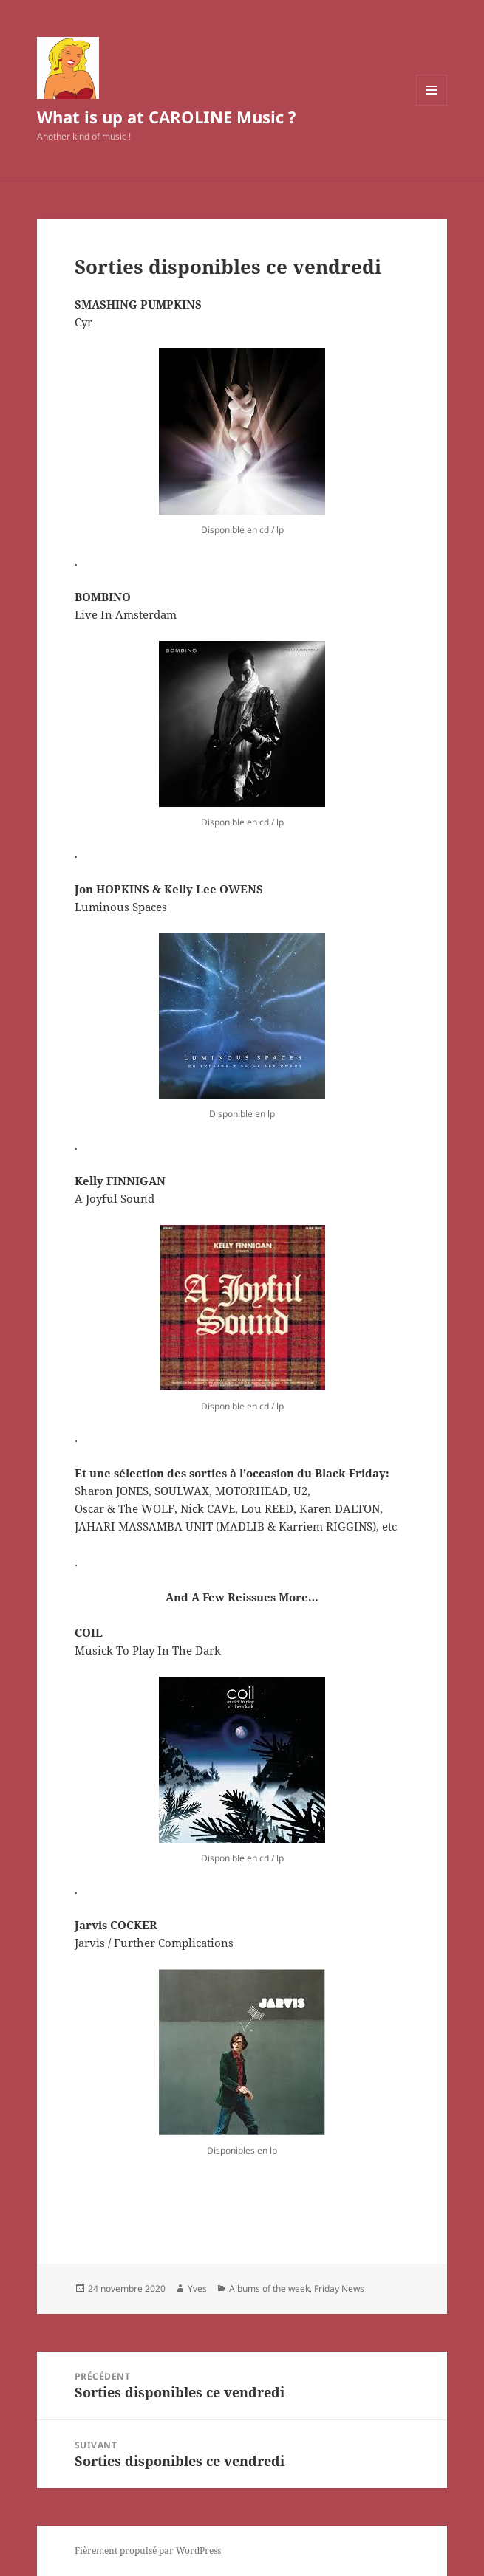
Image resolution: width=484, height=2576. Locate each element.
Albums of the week (269, 2288)
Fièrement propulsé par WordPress (148, 2550)
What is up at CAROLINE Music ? (166, 117)
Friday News (339, 2288)
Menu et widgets (432, 105)
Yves (197, 2288)
